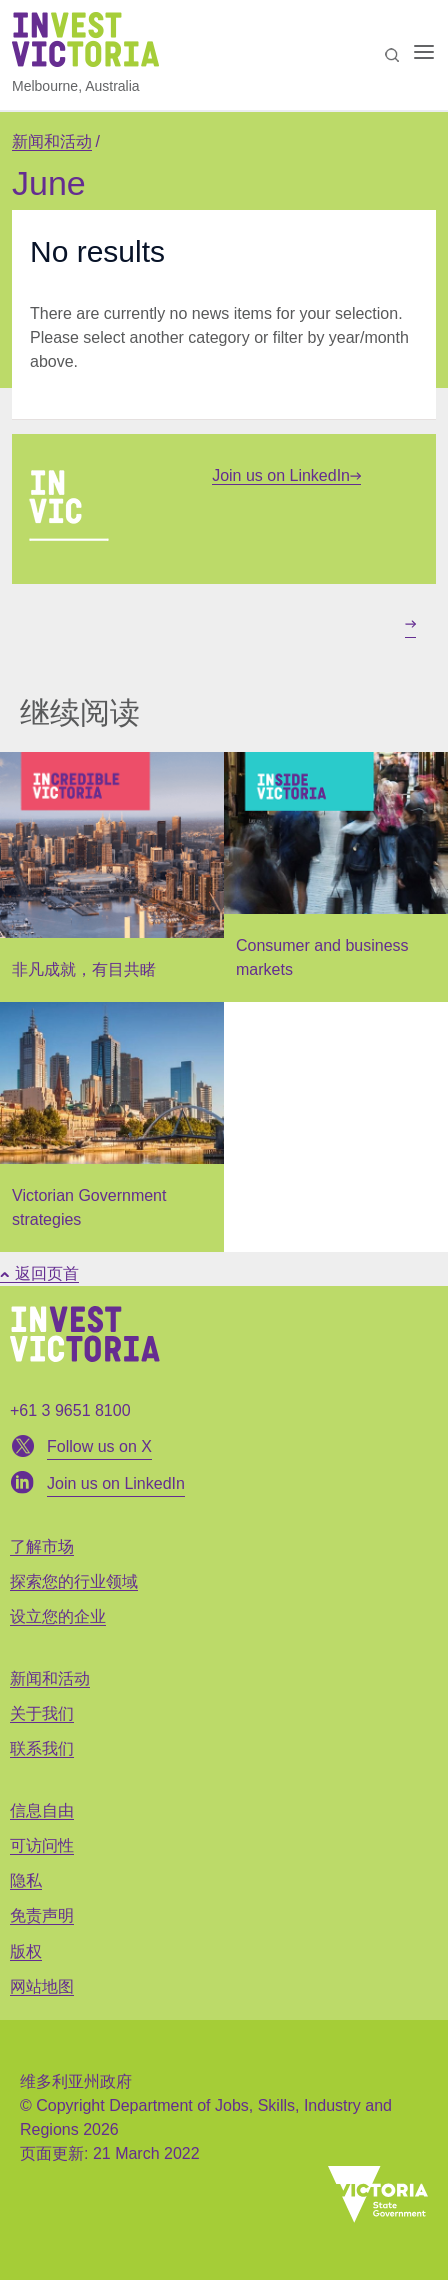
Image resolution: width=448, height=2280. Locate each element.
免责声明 (42, 1915)
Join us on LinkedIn (286, 475)
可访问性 (42, 1845)
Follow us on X (99, 1446)
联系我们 (42, 1748)
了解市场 (42, 1546)
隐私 (26, 1880)
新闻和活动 (52, 141)
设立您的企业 (58, 1616)
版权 (26, 1951)
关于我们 (42, 1713)
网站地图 (42, 1986)
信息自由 (42, 1810)
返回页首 (39, 1273)
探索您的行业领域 (74, 1581)
